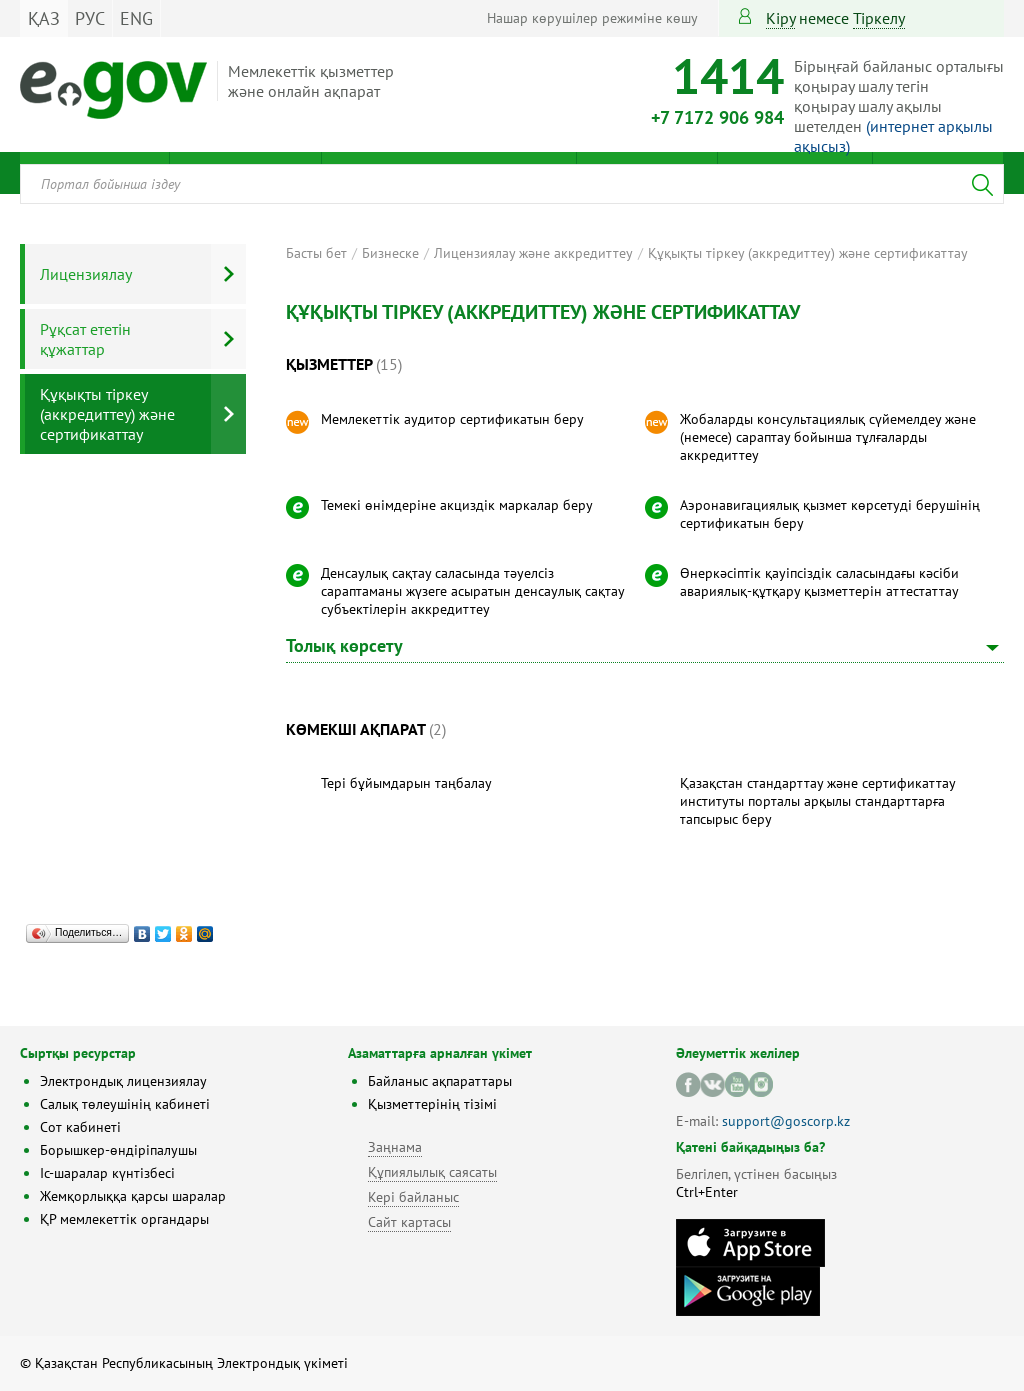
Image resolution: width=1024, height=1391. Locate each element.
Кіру (780, 18)
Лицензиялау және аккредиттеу (533, 253)
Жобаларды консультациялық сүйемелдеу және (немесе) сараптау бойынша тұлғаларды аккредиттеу (828, 437)
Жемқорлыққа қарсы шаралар (133, 1196)
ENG (136, 18)
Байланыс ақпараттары (440, 1081)
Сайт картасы (409, 1222)
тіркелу (879, 18)
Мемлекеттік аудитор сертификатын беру (452, 419)
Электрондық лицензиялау (123, 1081)
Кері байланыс (413, 1197)
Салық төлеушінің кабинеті (125, 1104)
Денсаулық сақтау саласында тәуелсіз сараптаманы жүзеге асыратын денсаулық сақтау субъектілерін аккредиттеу (472, 591)
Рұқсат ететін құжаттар (85, 339)
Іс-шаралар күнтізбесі (107, 1173)
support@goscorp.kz (786, 1121)
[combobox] (512, 184)
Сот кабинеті (80, 1127)
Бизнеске (390, 253)
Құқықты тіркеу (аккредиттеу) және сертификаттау (808, 253)
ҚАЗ (44, 18)
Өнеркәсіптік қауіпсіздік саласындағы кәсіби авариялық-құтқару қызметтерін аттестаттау (819, 582)
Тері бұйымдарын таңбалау (406, 783)
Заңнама (395, 1147)
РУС (90, 18)
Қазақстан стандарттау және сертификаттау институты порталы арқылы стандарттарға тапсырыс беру (817, 801)
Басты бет (316, 253)
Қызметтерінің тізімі (432, 1104)
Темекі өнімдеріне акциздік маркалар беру (457, 505)
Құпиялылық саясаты (432, 1172)
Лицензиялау (86, 274)
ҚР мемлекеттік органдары (124, 1219)
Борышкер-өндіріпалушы (118, 1150)
